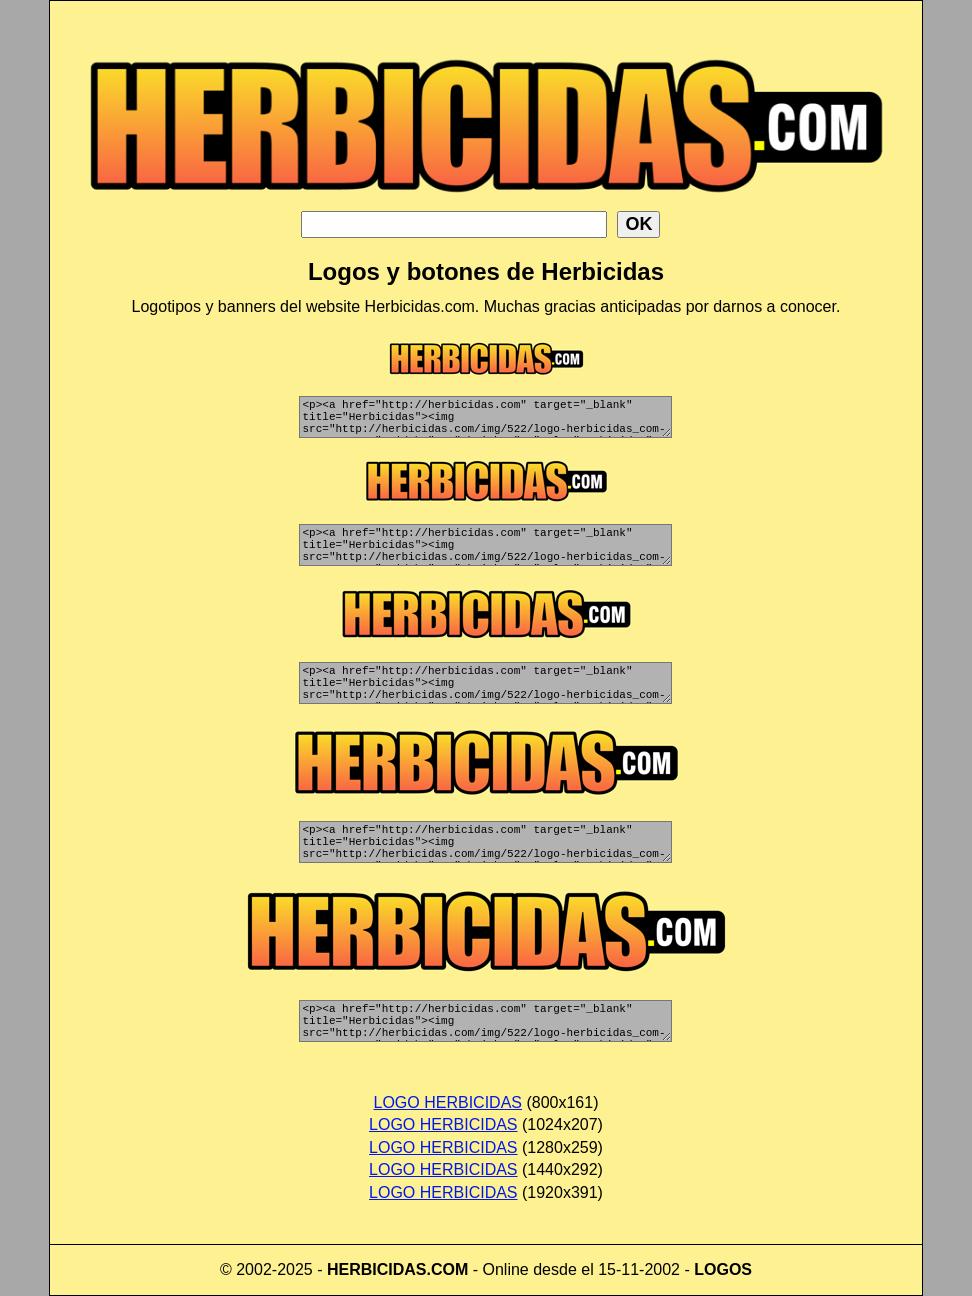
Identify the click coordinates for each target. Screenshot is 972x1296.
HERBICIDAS (377, 1269)
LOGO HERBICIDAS (448, 1102)
